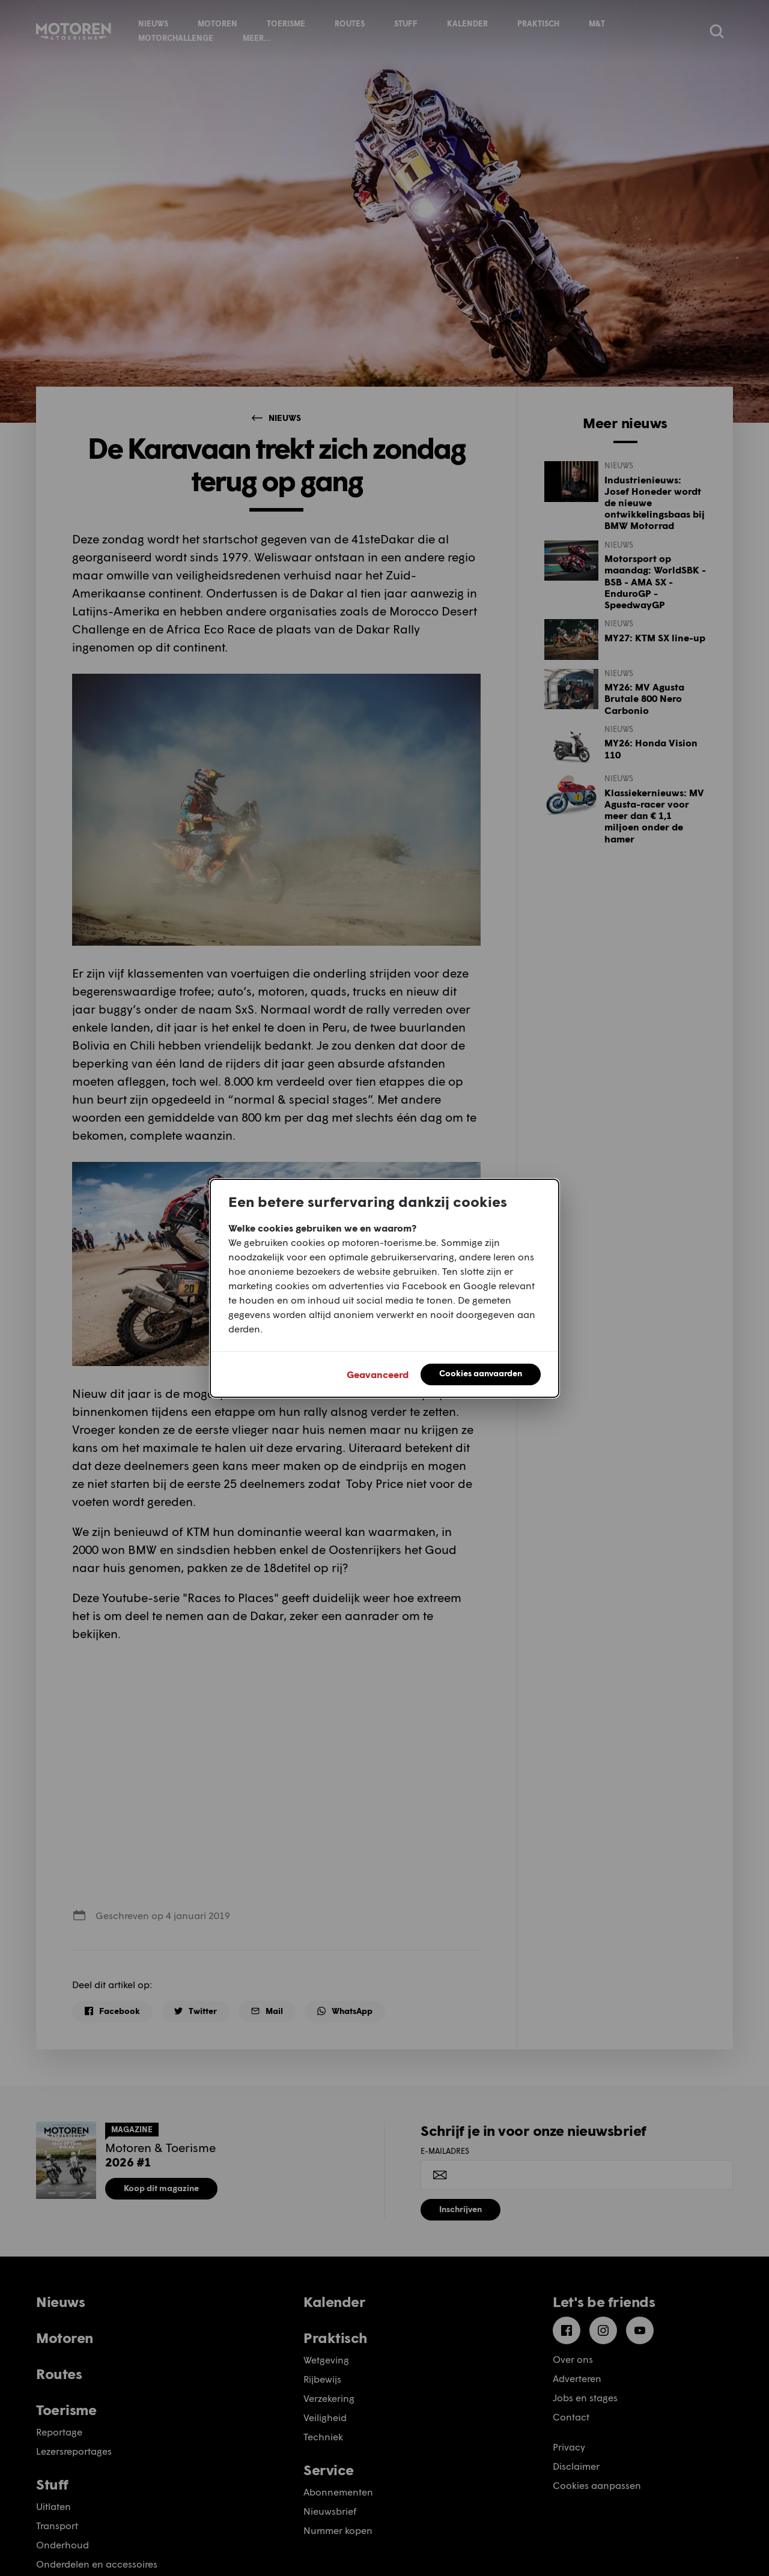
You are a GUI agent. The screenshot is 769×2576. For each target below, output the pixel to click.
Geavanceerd (378, 1374)
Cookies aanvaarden (480, 1373)
